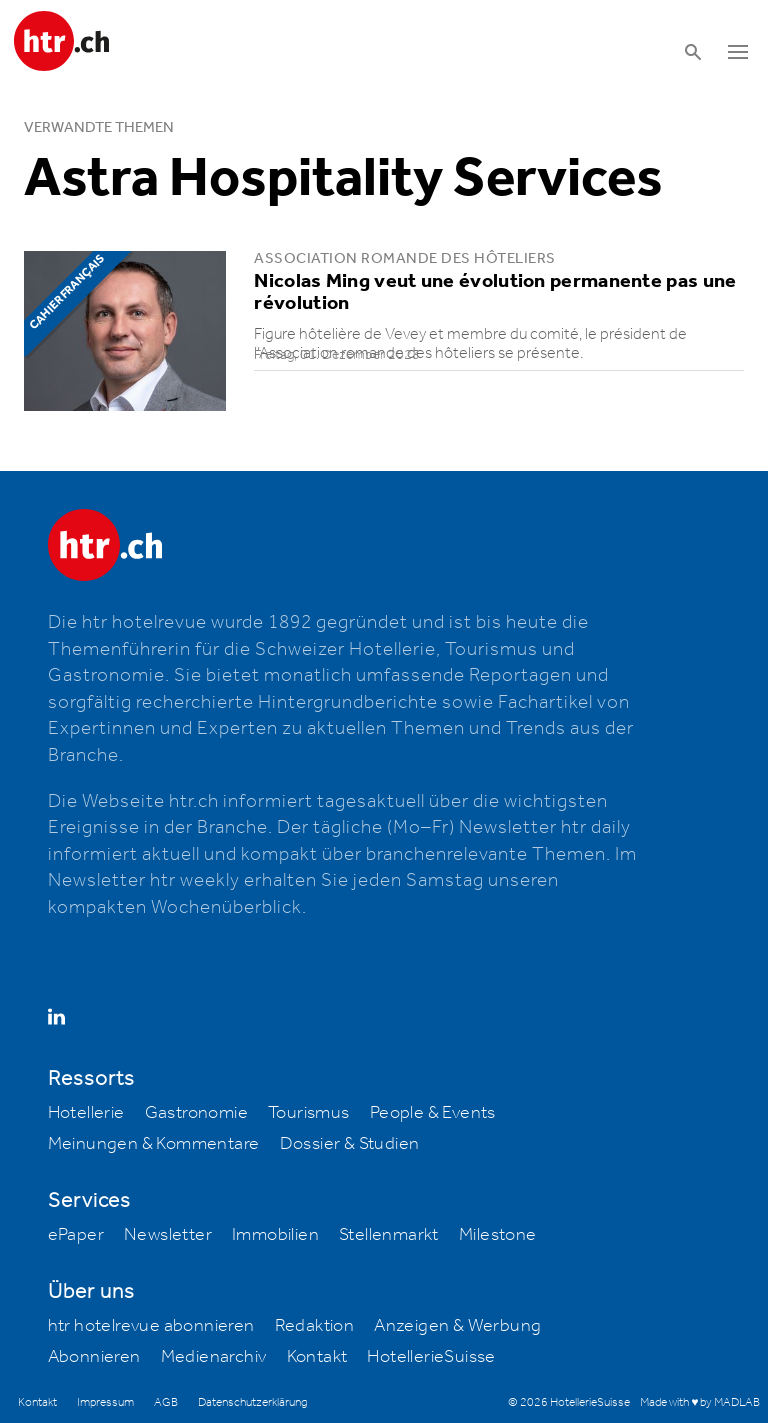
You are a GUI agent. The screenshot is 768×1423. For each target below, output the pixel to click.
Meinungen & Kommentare (154, 1144)
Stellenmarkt (389, 1235)
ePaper (76, 1235)
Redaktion (315, 1326)
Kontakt (317, 1357)
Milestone (498, 1235)
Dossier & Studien (350, 1144)
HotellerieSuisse (431, 1357)
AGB (166, 1402)
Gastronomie (196, 1113)
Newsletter (168, 1235)
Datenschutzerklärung (252, 1402)
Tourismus (309, 1113)
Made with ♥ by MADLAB (700, 1402)
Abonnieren (94, 1357)
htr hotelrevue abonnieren (151, 1326)
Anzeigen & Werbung (457, 1326)
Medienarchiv (214, 1357)
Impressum (105, 1402)
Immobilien (275, 1235)
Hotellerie (86, 1113)
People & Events (433, 1113)
